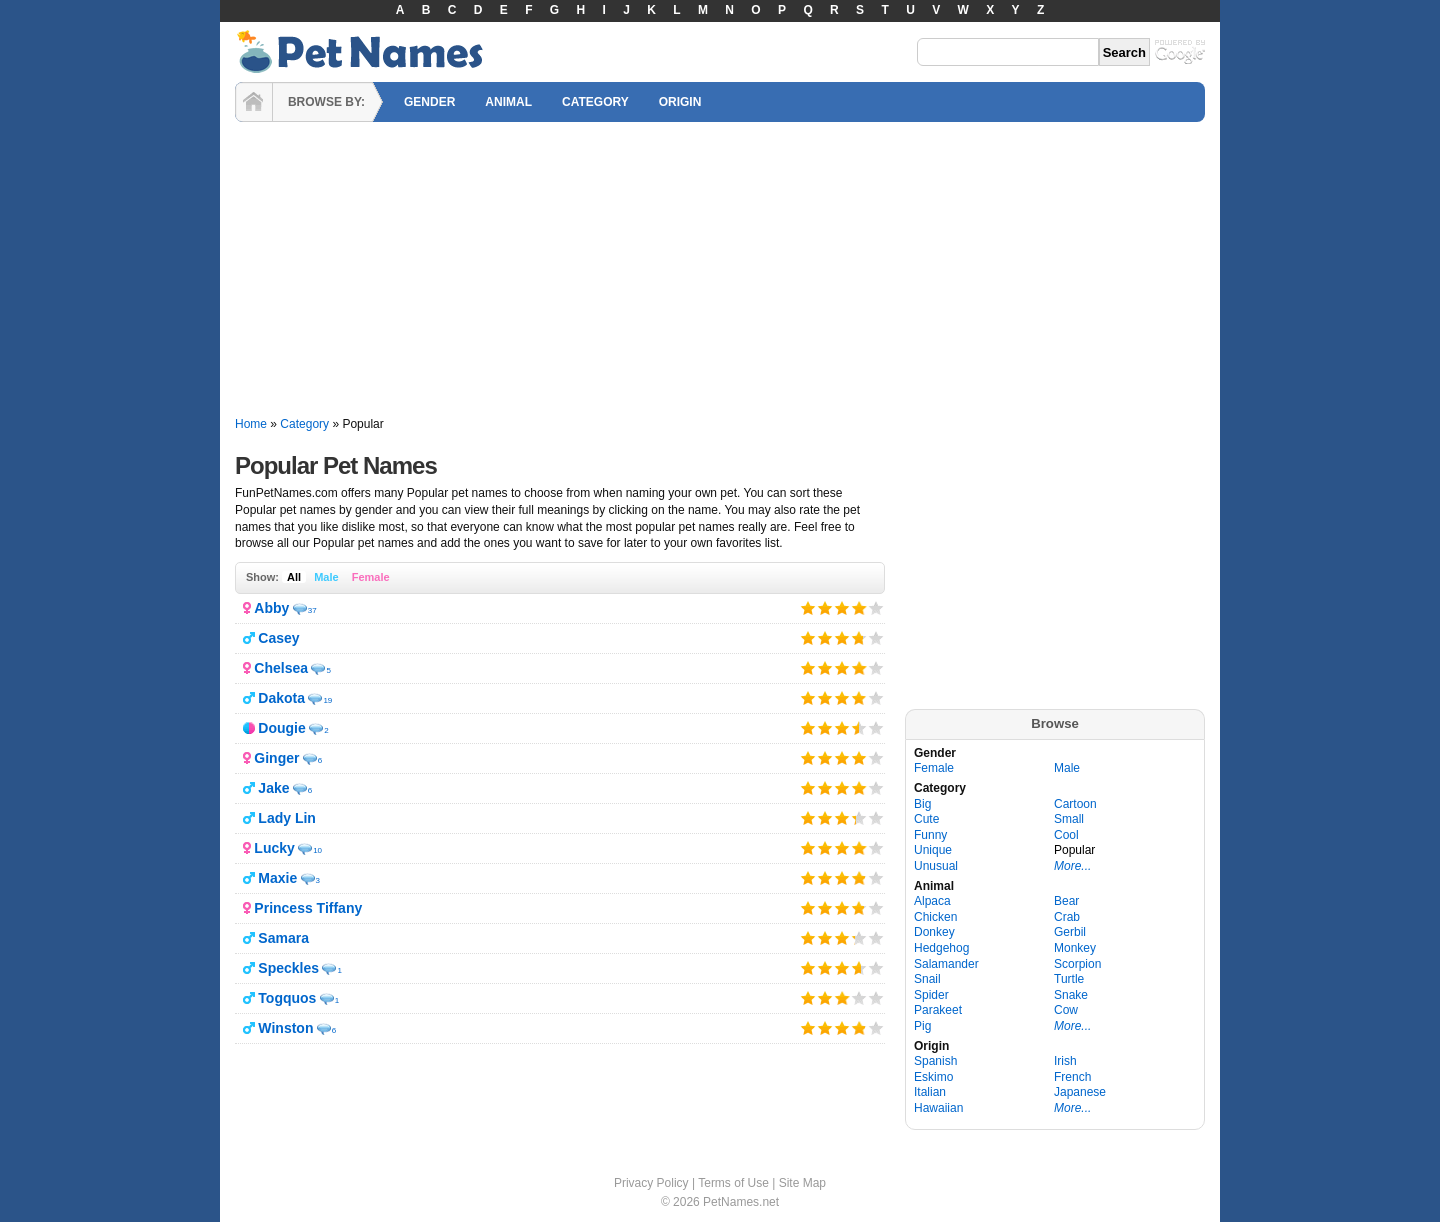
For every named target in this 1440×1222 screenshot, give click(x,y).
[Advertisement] (720, 270)
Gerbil (1070, 932)
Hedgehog (941, 948)
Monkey (1075, 948)
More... (1072, 866)
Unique (933, 850)
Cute (926, 819)
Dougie (281, 728)
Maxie (277, 878)
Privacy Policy (651, 1183)
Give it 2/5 (825, 607)
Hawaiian (938, 1108)
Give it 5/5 (876, 607)
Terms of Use (733, 1183)
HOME (254, 102)
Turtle (1069, 979)
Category (304, 424)
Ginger (276, 758)
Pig (922, 1026)
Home (251, 424)
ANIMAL (508, 102)
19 (327, 700)
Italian (930, 1092)
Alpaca (932, 901)
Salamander (946, 964)
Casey (278, 638)
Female (371, 577)
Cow (1066, 1010)
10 (317, 850)
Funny (930, 835)
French (1072, 1077)
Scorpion (1077, 964)
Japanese (1080, 1092)
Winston (285, 1028)
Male (326, 577)
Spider (931, 995)
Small (1069, 819)
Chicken (935, 917)
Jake (273, 788)
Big (922, 804)
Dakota (281, 698)
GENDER (429, 102)
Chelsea (281, 668)
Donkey (934, 932)
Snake (1071, 995)
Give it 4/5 (859, 607)
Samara (283, 938)
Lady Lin (287, 818)
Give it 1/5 (808, 607)
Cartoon (1075, 804)
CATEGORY (595, 102)
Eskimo (933, 1077)
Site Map (802, 1183)
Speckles (288, 968)
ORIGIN (680, 102)
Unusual (936, 866)
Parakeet (938, 1010)
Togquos (287, 998)
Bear (1066, 901)
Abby (271, 608)
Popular (1074, 850)
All (294, 577)
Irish (1065, 1061)
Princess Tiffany (308, 908)
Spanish (935, 1061)
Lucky (274, 848)
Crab (1067, 917)
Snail (927, 979)
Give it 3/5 (842, 607)
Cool (1066, 835)
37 (312, 610)
